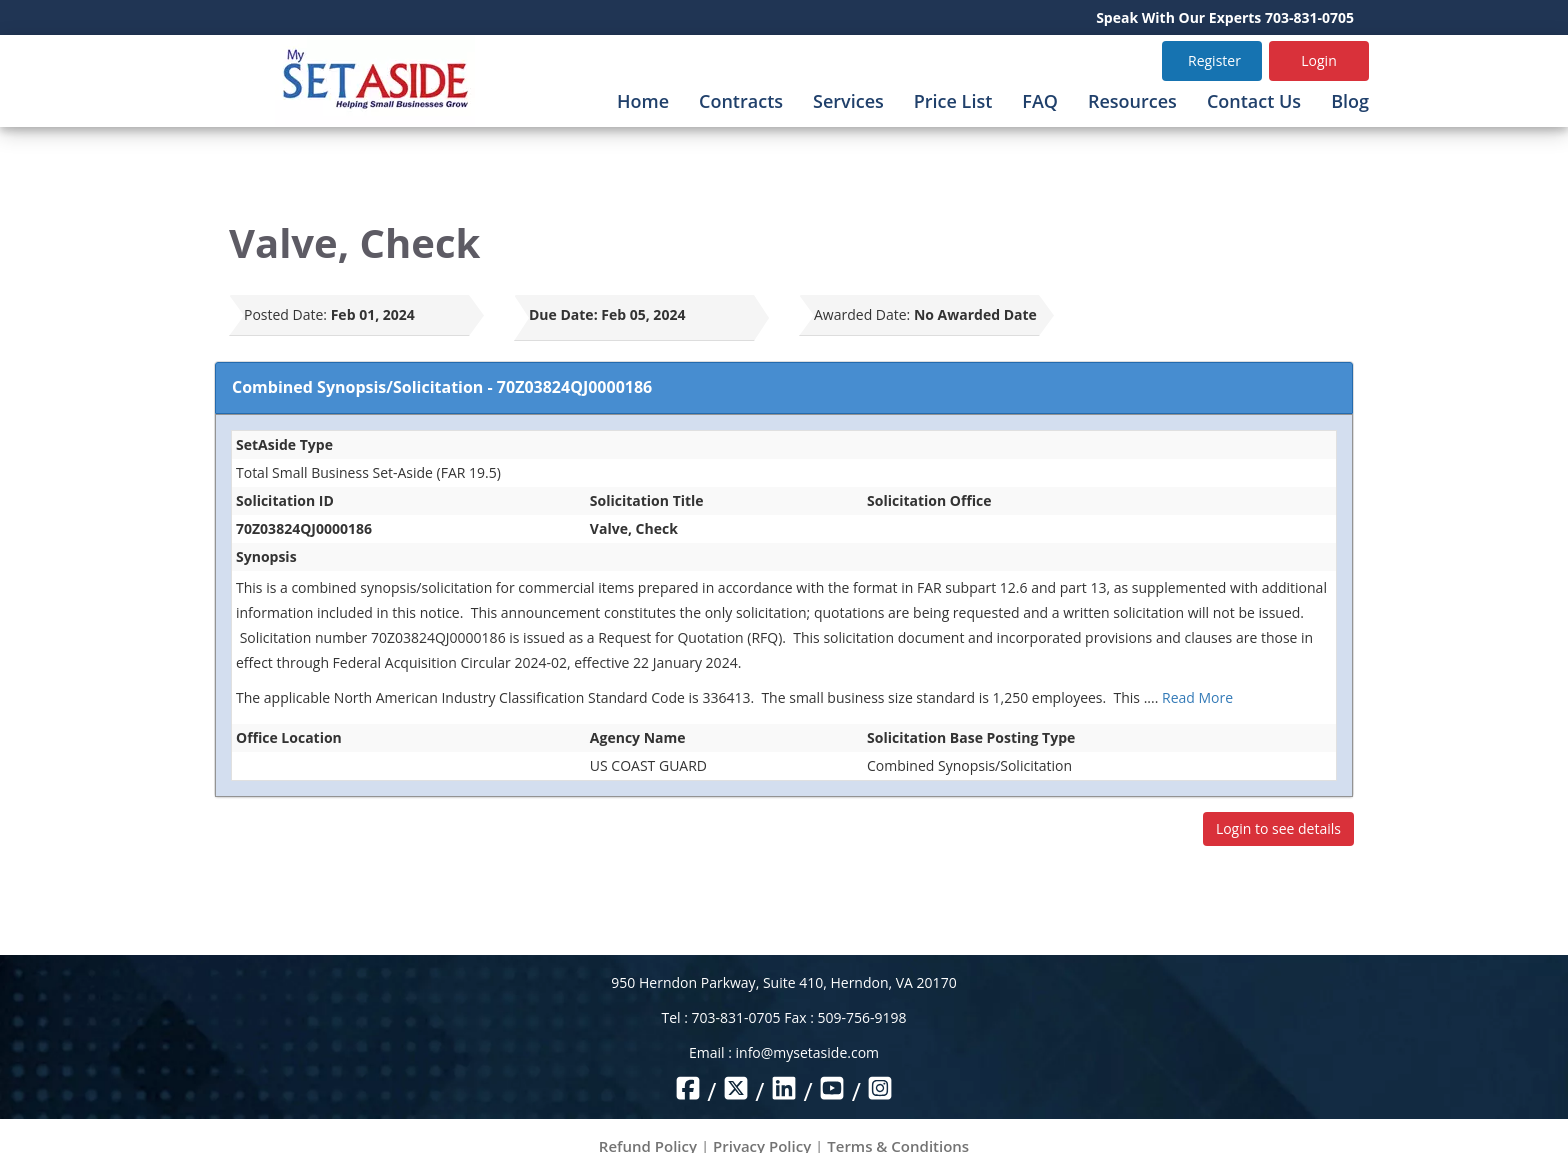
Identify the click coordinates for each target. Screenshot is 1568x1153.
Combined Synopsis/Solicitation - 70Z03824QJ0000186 (442, 387)
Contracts (741, 101)
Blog (1350, 101)
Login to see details (1278, 828)
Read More (1197, 697)
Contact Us (1254, 101)
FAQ (1040, 101)
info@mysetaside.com (807, 1052)
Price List (953, 101)
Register (1214, 60)
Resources (1132, 101)
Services (848, 101)
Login (1318, 60)
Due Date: (563, 314)
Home (643, 101)
